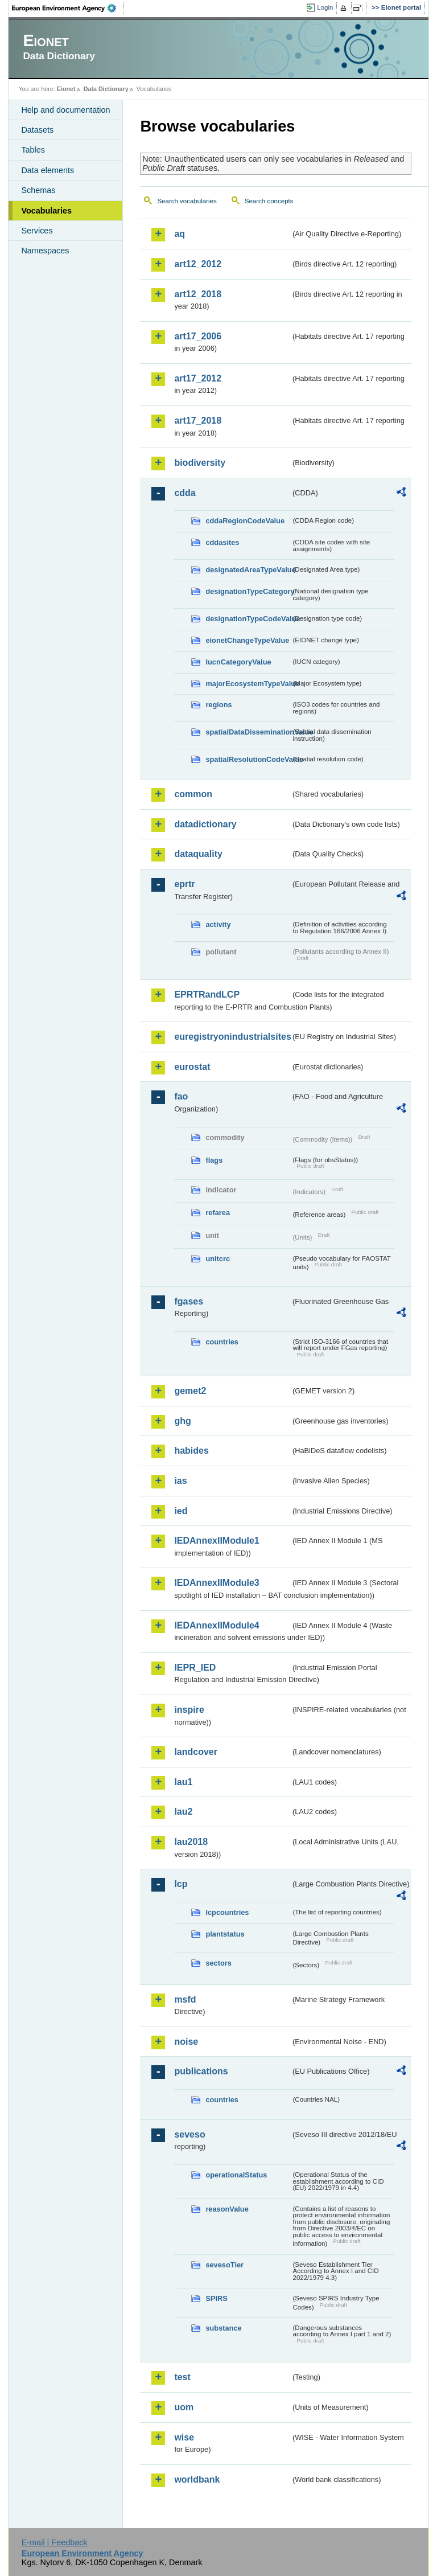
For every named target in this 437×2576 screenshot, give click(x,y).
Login (325, 7)
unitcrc (217, 1258)
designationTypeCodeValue (248, 618)
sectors (218, 1963)
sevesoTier (224, 2265)
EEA (67, 8)
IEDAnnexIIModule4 (216, 1625)
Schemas (38, 190)
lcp (180, 1884)
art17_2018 (197, 420)
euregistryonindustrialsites (232, 1036)
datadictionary (205, 824)
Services (36, 230)
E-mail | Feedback (55, 2542)
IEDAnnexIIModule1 (216, 1540)
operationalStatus (236, 2175)
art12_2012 (197, 264)
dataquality (198, 854)
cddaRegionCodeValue (245, 520)
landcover (195, 1752)
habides (191, 1450)
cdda (184, 493)
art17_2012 (197, 378)
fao (181, 1096)
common (193, 794)
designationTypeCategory (248, 591)
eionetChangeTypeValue (247, 640)
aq (179, 234)
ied (180, 1511)
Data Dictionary (106, 88)
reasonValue (226, 2209)
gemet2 (190, 1391)
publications (201, 2071)
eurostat (192, 1067)
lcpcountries (227, 1912)
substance (223, 2328)
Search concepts (269, 201)
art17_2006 (197, 336)
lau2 (183, 1811)
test (182, 2377)
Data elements (47, 170)
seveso (189, 2134)
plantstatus (224, 1934)
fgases (188, 1301)
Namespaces (45, 250)
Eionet (66, 88)
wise (184, 2437)
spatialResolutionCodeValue (248, 759)
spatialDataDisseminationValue (248, 732)
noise (186, 2041)
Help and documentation (65, 109)
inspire (189, 1709)
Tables (33, 149)
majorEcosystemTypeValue (248, 683)
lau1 (183, 1782)
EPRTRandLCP (207, 994)
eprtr (184, 884)
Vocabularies (46, 210)
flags (213, 1160)
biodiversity (199, 462)
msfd (185, 1999)
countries (221, 1342)
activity (217, 924)
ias (180, 1481)
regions (218, 704)
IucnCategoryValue (238, 662)
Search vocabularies (186, 201)
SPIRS (216, 2298)
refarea (217, 1212)
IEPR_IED (195, 1667)
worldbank (197, 2479)
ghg (182, 1421)
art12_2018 (197, 294)
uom (183, 2407)
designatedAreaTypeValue (248, 569)
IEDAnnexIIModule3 (216, 1583)
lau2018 (191, 1842)
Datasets (37, 129)
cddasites (222, 542)
